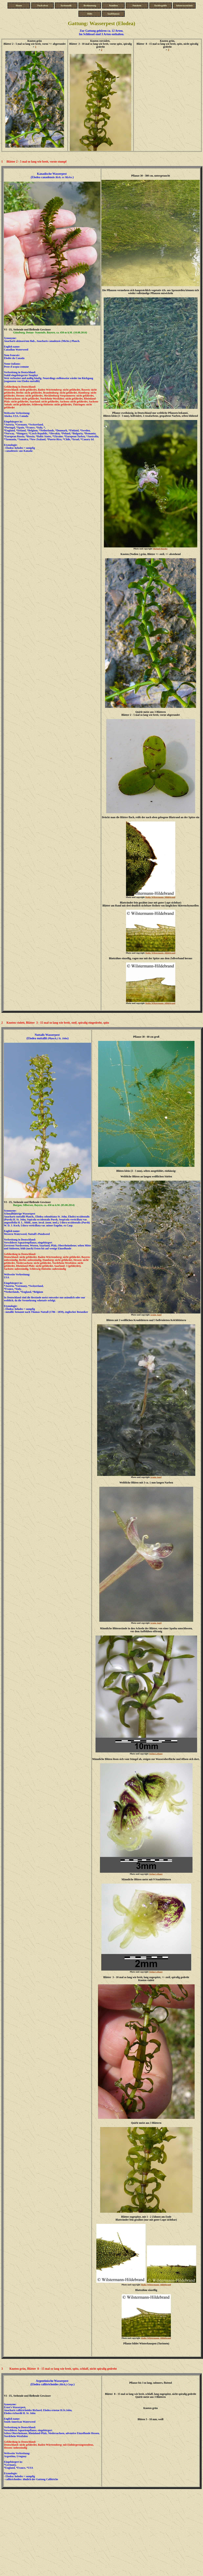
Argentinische (44, 2381)
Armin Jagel (155, 1314)
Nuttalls (40, 1034)
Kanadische (44, 173)
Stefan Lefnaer (156, 1753)
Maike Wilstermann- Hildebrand (160, 897)
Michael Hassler (160, 548)
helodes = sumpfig (25, 447)
